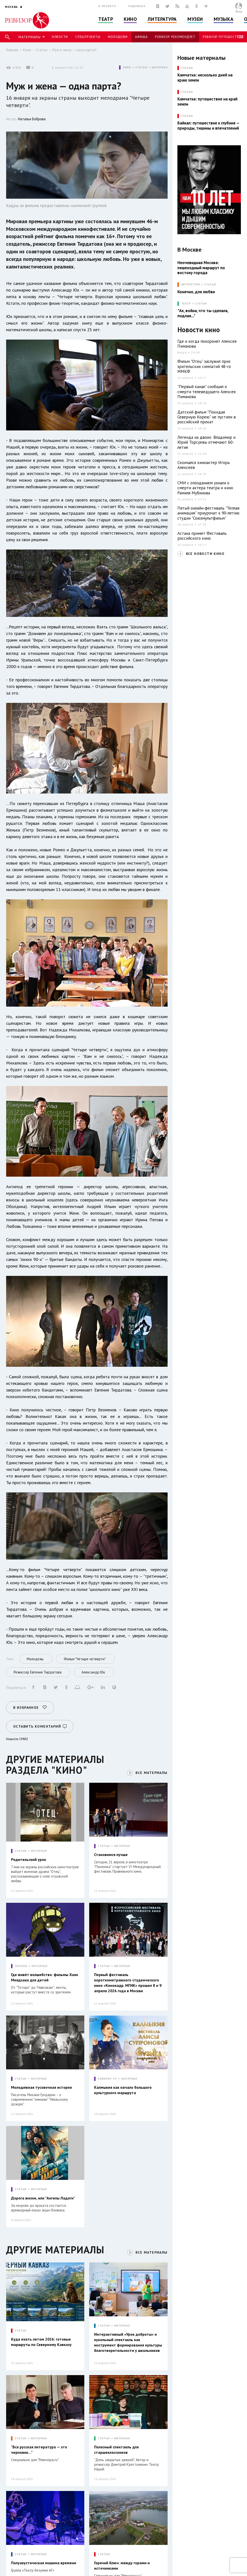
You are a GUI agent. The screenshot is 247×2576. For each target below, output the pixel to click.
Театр (105, 19)
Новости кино (198, 330)
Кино (130, 19)
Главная (12, 50)
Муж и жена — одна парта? (74, 50)
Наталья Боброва (32, 119)
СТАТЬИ (141, 67)
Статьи (41, 50)
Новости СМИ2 (17, 1739)
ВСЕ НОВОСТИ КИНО (205, 553)
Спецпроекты (87, 37)
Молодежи (118, 37)
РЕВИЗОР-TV (107, 2078)
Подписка (136, 6)
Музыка (223, 19)
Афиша (141, 37)
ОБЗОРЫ (21, 1966)
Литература (162, 19)
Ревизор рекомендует (175, 37)
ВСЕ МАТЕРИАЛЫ (151, 1772)
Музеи (195, 19)
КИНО (127, 67)
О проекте (107, 6)
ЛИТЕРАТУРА (190, 284)
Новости (60, 37)
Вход (238, 11)
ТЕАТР (186, 303)
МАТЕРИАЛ (160, 67)
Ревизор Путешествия (223, 37)
